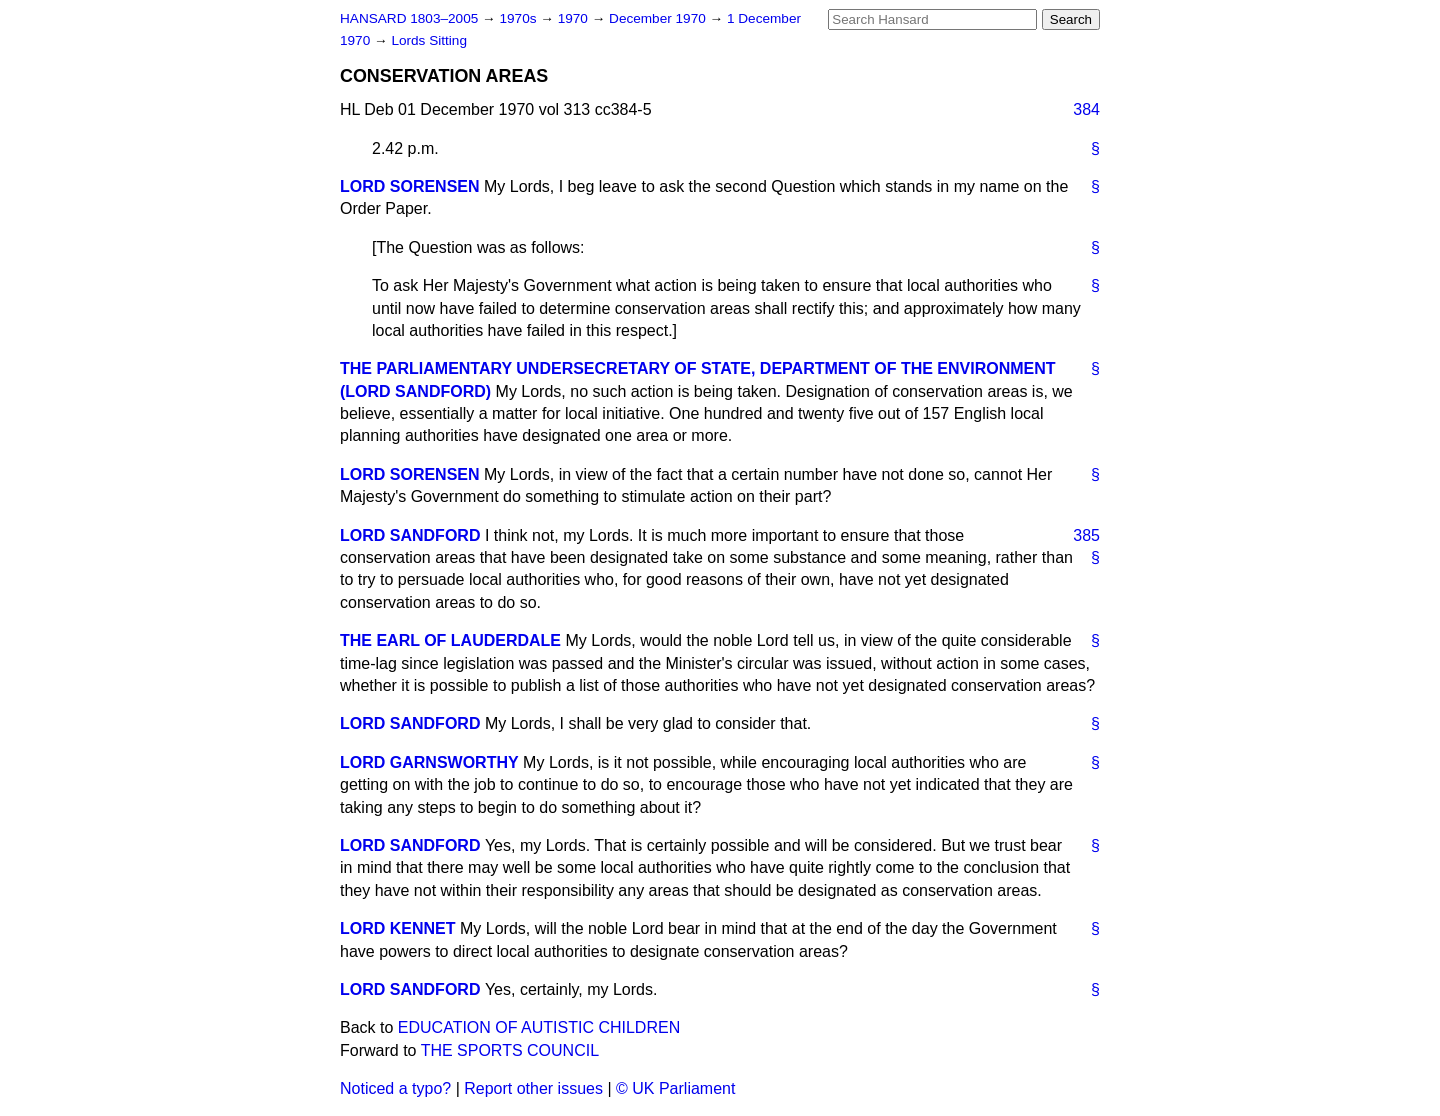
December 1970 (659, 18)
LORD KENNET (398, 928)
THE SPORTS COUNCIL (510, 1050)
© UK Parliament (675, 1088)
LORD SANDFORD (410, 535)
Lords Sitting (429, 40)
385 (1086, 535)
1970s (519, 18)
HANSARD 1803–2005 (409, 18)
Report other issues (533, 1088)
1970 (575, 18)
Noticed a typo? (395, 1088)
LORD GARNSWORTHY (429, 762)
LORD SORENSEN (410, 186)
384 (1086, 109)
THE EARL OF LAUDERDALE (450, 640)
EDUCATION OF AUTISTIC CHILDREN (539, 1027)
